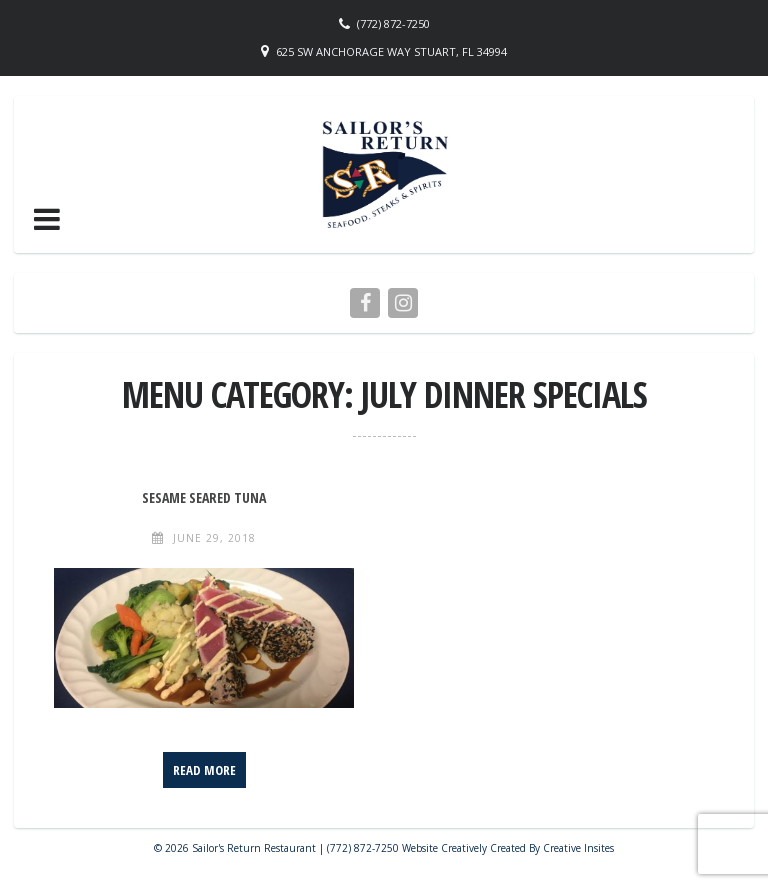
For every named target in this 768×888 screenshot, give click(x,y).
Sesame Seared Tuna (204, 497)
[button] (47, 219)
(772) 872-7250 (393, 23)
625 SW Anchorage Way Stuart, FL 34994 (391, 51)
